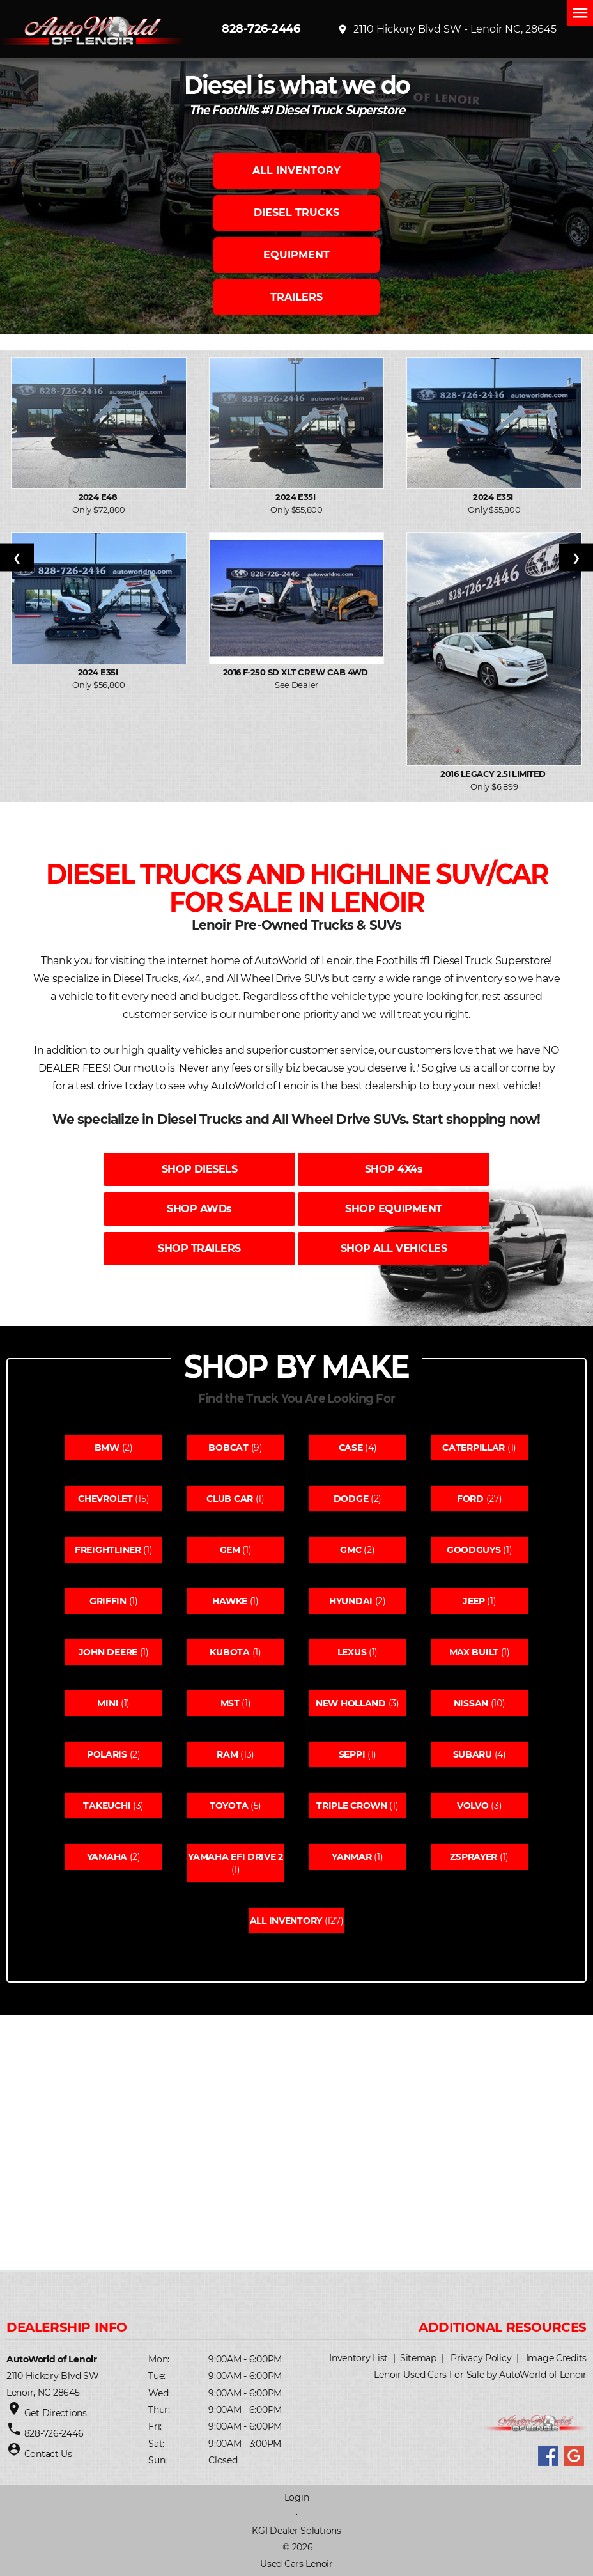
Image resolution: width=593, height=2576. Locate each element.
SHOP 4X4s (394, 1169)
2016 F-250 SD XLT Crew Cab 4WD (297, 672)
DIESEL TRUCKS (296, 213)
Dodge (351, 1498)
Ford (470, 1498)
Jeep (474, 1601)
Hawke (229, 1601)
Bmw (107, 1447)
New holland (351, 1703)
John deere (108, 1652)
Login (296, 2497)
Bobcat (228, 1447)
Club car (229, 1498)
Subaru (472, 1754)
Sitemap (418, 2358)
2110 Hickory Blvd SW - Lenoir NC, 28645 (447, 29)
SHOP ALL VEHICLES (394, 1248)
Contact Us (48, 2454)
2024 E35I (296, 497)
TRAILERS (296, 297)
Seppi (352, 1754)
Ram (227, 1754)
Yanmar (351, 1856)
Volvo (473, 1805)
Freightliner (108, 1550)
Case (351, 1447)
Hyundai (351, 1601)
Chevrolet (105, 1498)
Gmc (350, 1550)
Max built (473, 1652)
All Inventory (286, 1920)
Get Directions (55, 2413)
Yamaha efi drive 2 (235, 1856)
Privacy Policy (481, 2358)
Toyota (229, 1805)
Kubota (229, 1652)
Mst (230, 1703)
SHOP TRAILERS (199, 1248)
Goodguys (474, 1550)
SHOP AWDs (199, 1209)
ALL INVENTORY (296, 170)
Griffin (108, 1601)
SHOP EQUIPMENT (393, 1209)
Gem (230, 1550)
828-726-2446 (261, 29)
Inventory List (358, 2358)
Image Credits (556, 2358)
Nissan (471, 1703)
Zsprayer (473, 1856)
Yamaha (107, 1856)
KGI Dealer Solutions (296, 2530)
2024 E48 (99, 497)
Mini (107, 1703)
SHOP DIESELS (199, 1169)
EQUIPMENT (296, 255)
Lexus (352, 1652)
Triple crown (351, 1805)
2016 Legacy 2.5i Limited (494, 774)
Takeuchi (106, 1805)
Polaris (107, 1754)
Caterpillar (473, 1447)
